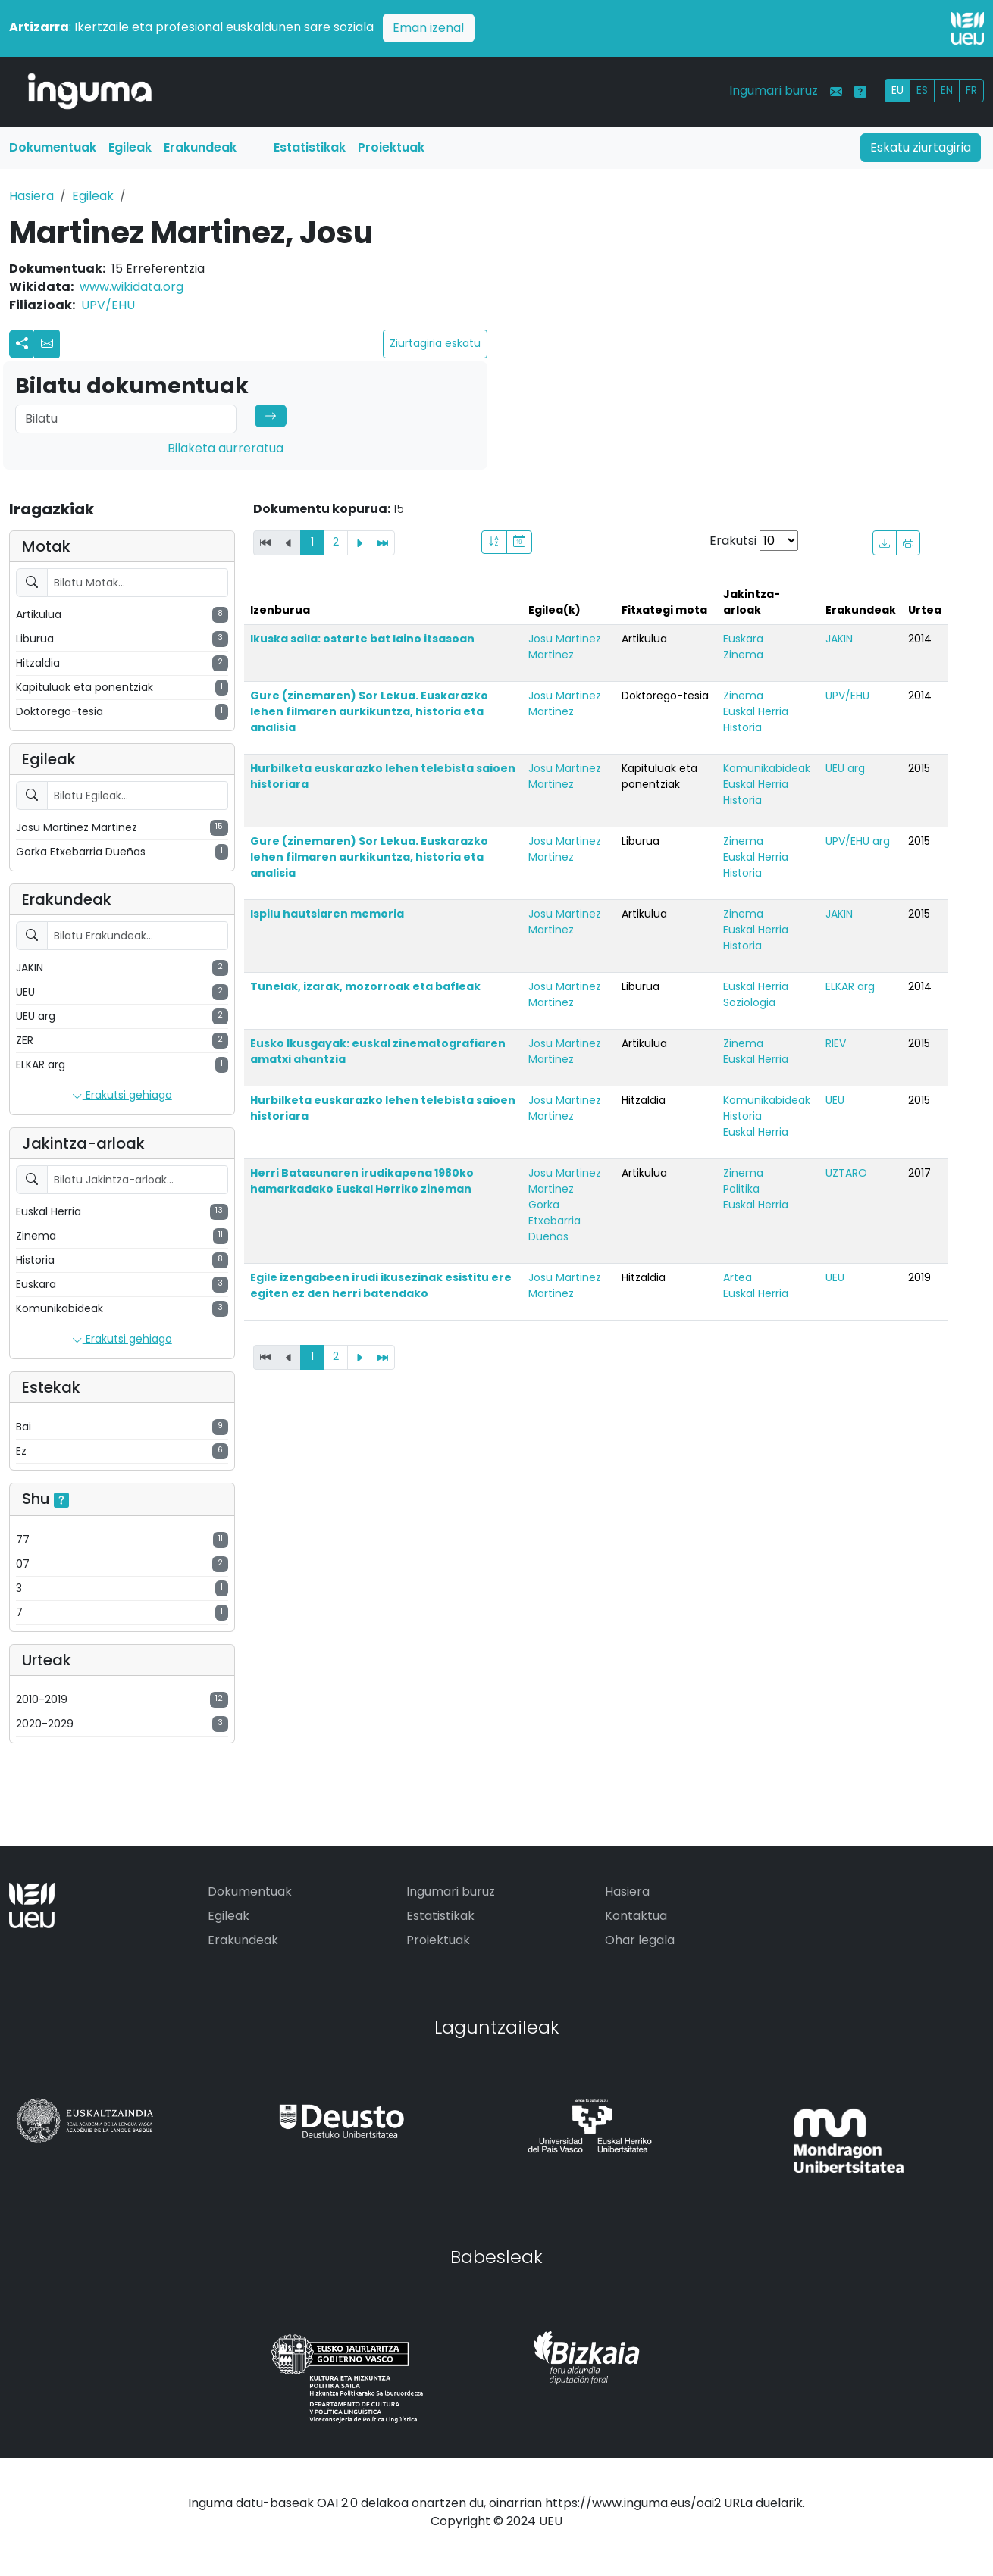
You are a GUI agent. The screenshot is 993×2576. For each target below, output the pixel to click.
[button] (47, 344)
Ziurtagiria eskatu (435, 343)
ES (922, 90)
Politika (741, 1188)
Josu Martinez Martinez (564, 646)
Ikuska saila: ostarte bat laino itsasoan (362, 638)
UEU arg (845, 768)
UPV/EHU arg (857, 841)
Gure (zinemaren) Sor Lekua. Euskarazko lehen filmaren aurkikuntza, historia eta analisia (369, 711)
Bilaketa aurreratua (225, 448)
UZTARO (846, 1172)
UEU (834, 1100)
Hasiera (31, 196)
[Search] (126, 419)
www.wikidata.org (131, 286)
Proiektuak (391, 147)
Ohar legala (640, 1940)
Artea (737, 1277)
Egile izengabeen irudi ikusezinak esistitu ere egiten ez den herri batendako (381, 1285)
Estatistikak (310, 147)
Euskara (743, 638)
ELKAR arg (850, 986)
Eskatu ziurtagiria (920, 147)
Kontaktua (636, 1915)
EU (897, 90)
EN (947, 90)
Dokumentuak (52, 147)
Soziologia (749, 1002)
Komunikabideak (766, 768)
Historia (742, 727)
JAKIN (839, 638)
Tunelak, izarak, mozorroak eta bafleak (365, 986)
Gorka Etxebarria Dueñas (554, 1220)
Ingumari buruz (773, 90)
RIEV (835, 1043)
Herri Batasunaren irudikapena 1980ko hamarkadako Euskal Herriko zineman (362, 1180)
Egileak (130, 147)
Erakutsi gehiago (122, 1095)
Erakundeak (200, 147)
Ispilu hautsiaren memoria (327, 913)
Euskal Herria (755, 711)
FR (971, 90)
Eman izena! (429, 27)
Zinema (743, 654)
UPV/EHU (108, 305)
